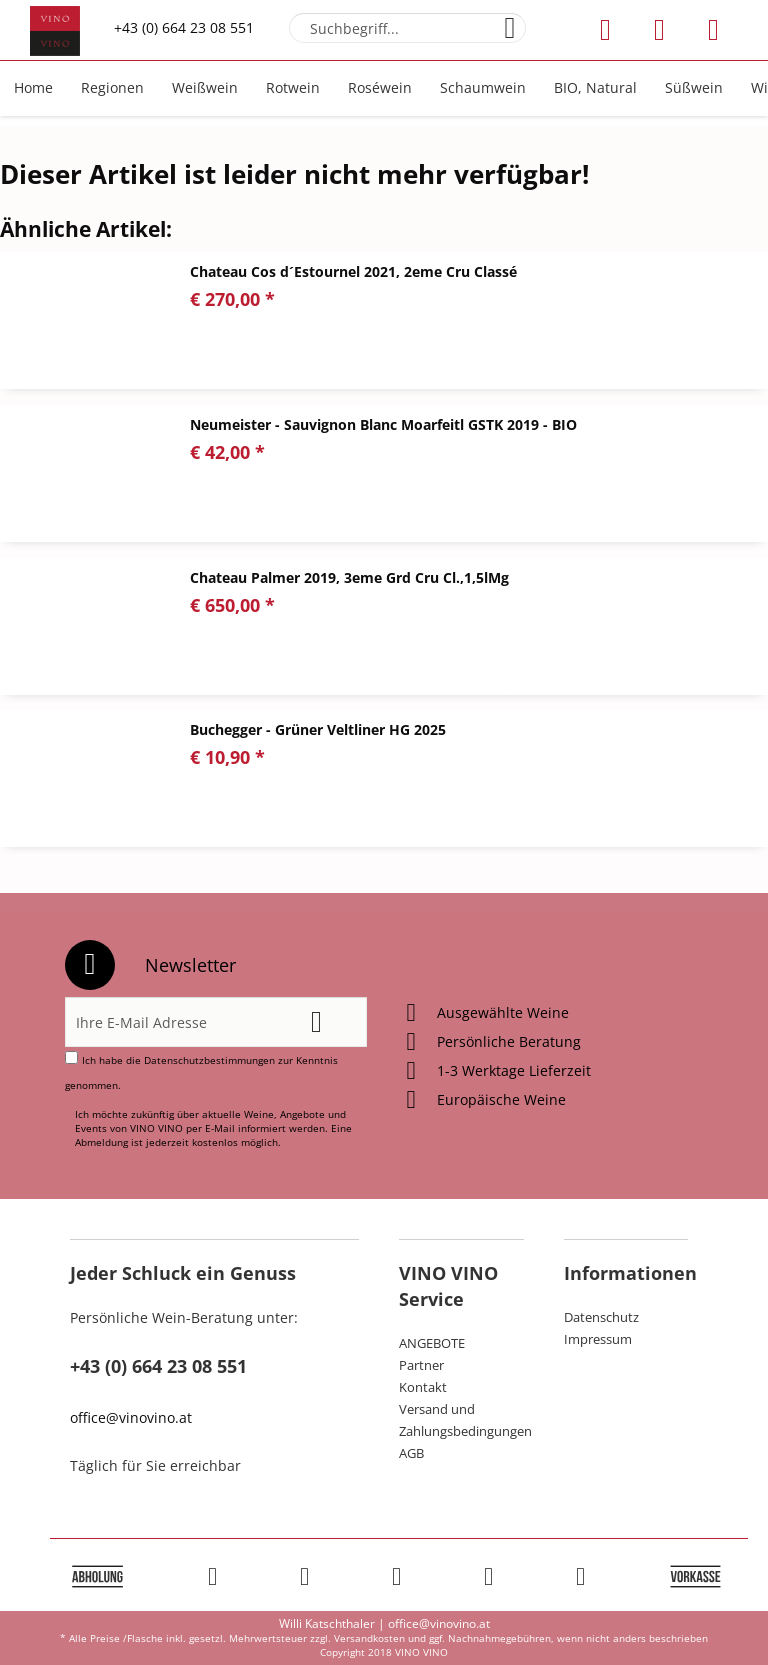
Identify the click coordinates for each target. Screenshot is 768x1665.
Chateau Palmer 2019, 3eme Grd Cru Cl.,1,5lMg (349, 577)
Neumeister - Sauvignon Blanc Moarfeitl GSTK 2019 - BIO (383, 424)
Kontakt (423, 1387)
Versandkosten (369, 1638)
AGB (411, 1453)
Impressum (598, 1339)
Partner (421, 1365)
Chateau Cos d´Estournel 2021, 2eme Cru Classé (353, 271)
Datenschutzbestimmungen (209, 1060)
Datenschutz (601, 1317)
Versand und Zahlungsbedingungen (461, 1420)
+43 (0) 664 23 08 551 (184, 27)
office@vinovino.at (131, 1417)
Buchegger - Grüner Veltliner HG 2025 (318, 729)
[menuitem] (407, 28)
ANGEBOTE (432, 1343)
